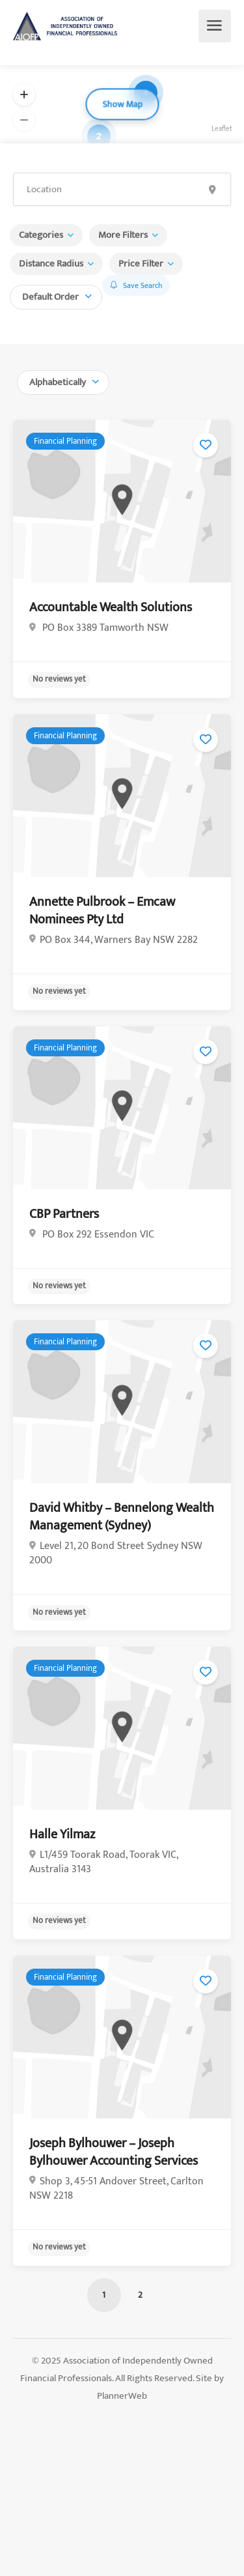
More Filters (123, 235)
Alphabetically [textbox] (57, 382)
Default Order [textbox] (50, 297)
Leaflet (221, 129)
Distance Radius (51, 263)
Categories (41, 235)
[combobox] (56, 296)
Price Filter (140, 263)
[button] (24, 95)
